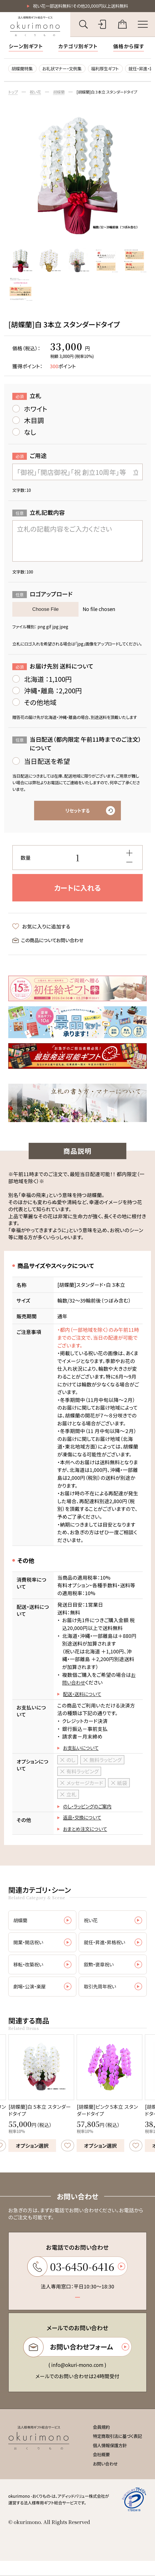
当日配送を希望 (47, 762)
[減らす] (129, 864)
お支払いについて (82, 1753)
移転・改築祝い (42, 1974)
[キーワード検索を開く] (83, 24)
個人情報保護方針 (106, 2459)
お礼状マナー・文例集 (67, 69)
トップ (13, 93)
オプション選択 (37, 2156)
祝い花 (36, 93)
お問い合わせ (101, 2478)
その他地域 (40, 703)
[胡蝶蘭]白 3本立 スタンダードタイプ (110, 93)
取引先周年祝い (113, 1997)
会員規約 (97, 2440)
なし (30, 433)
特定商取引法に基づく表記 (115, 2450)
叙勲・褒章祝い (113, 1974)
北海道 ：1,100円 (48, 680)
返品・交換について (84, 1823)
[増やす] (129, 855)
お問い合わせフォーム (76, 2360)
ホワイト (35, 410)
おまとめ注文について (87, 1835)
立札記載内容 (38, 514)
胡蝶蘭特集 (23, 69)
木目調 (34, 422)
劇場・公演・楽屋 (42, 1997)
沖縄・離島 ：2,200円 (53, 692)
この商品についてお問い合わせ (50, 944)
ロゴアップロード (42, 595)
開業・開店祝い (42, 1951)
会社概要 (97, 2469)
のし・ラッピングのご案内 (89, 1812)
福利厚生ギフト (114, 69)
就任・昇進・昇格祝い (113, 1951)
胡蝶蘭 (60, 93)
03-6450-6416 (76, 2278)
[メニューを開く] (143, 24)
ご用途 (29, 457)
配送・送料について (84, 1698)
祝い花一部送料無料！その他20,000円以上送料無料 (80, 6)
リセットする (77, 812)
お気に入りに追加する (41, 930)
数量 (26, 860)
